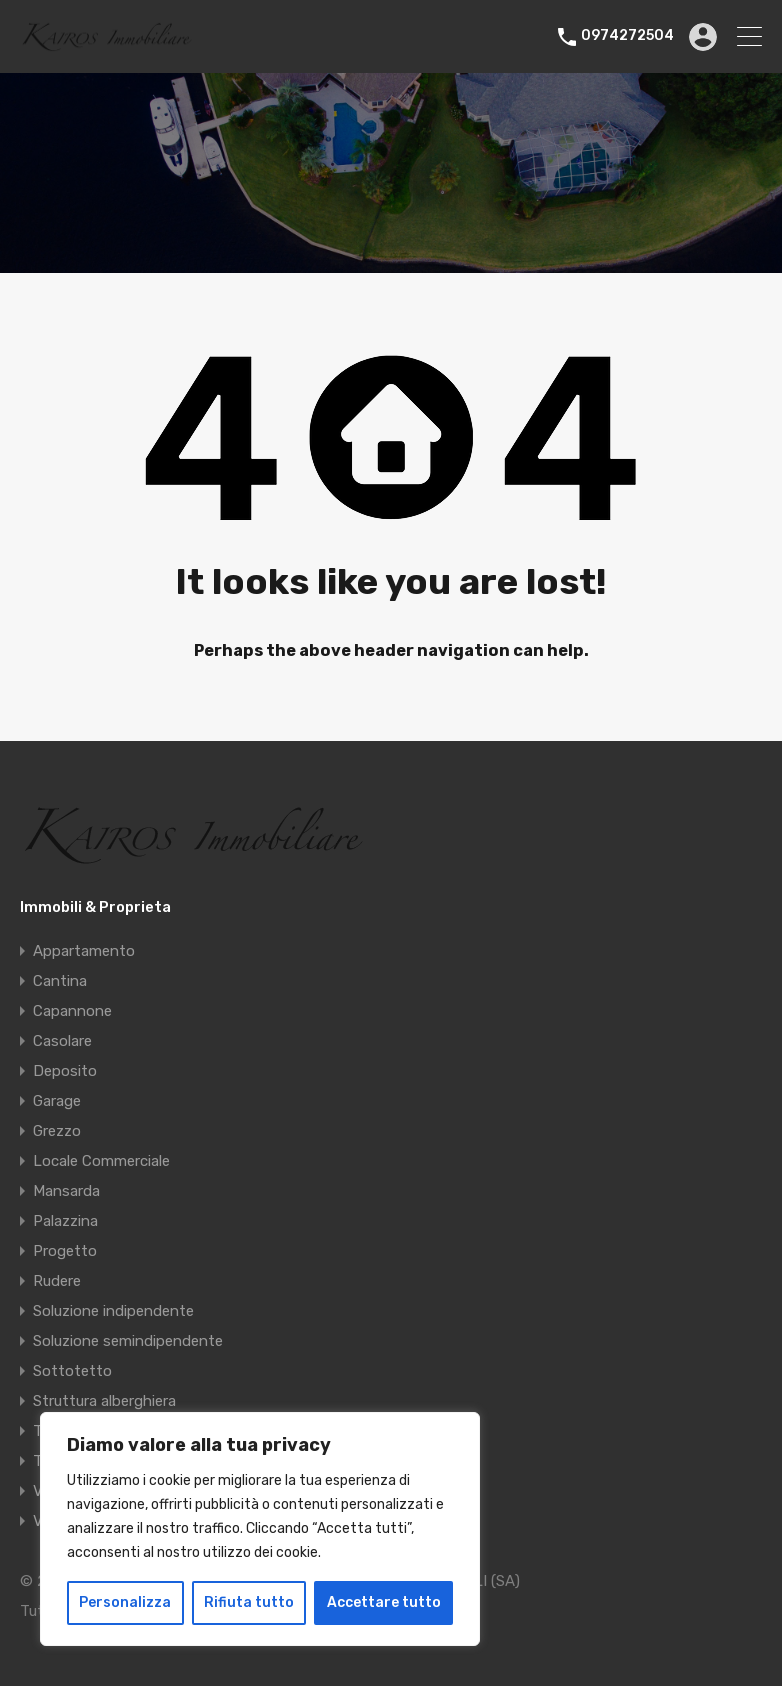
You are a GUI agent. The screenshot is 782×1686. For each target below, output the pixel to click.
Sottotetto (72, 1371)
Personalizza (125, 1602)
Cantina (60, 981)
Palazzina (65, 1221)
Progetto (65, 1251)
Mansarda (66, 1191)
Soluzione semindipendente (128, 1341)
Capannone (72, 1011)
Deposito (65, 1071)
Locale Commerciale (101, 1161)
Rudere (57, 1281)
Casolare (62, 1041)
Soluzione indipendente (113, 1311)
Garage (57, 1101)
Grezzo (57, 1131)
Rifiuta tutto (249, 1602)
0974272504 (627, 36)
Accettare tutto (384, 1602)
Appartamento (84, 951)
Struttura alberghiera (104, 1401)
